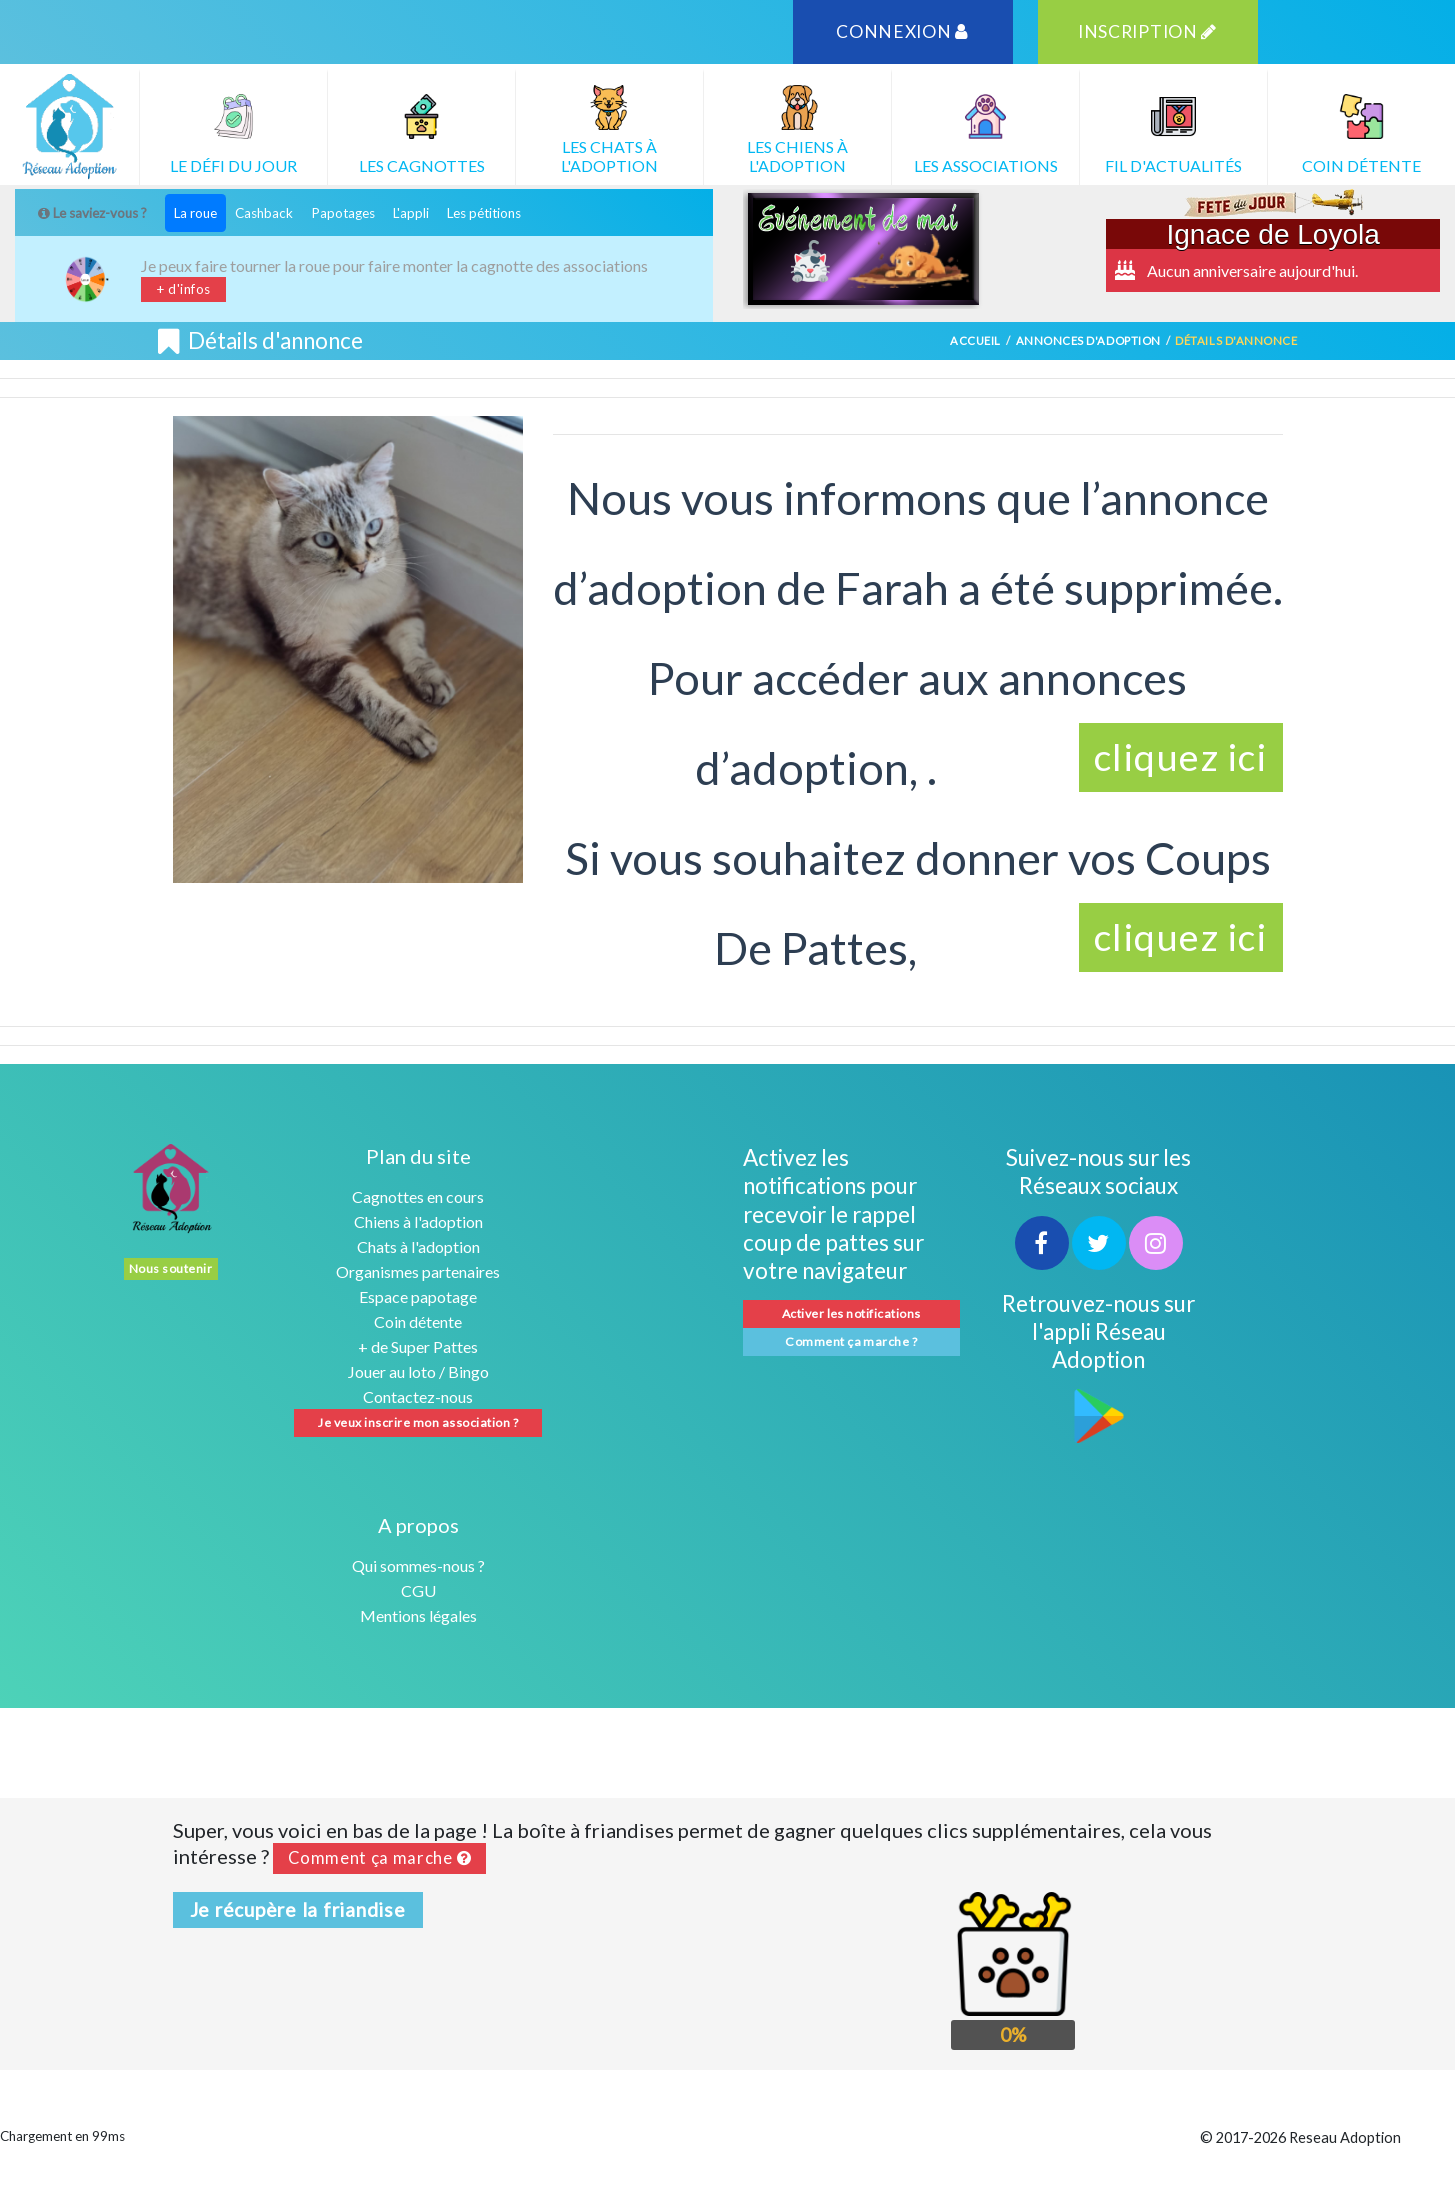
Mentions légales (418, 1615)
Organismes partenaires (418, 1271)
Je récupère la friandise (298, 1909)
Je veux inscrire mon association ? (418, 1422)
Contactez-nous (418, 1396)
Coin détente (418, 1321)
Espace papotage (418, 1296)
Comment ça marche (380, 1858)
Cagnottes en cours (418, 1196)
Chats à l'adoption (418, 1246)
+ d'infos (183, 289)
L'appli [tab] (411, 213)
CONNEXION (902, 31)
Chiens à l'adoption (418, 1221)
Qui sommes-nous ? (418, 1565)
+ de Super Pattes (418, 1346)
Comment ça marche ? (851, 1341)
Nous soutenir (170, 1268)
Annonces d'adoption (1088, 340)
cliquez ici (1181, 756)
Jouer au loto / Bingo (418, 1371)
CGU (418, 1590)
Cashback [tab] (264, 213)
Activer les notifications (851, 1313)
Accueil (975, 340)
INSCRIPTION (1147, 31)
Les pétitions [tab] (484, 213)
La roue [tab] (195, 213)
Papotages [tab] (343, 213)
